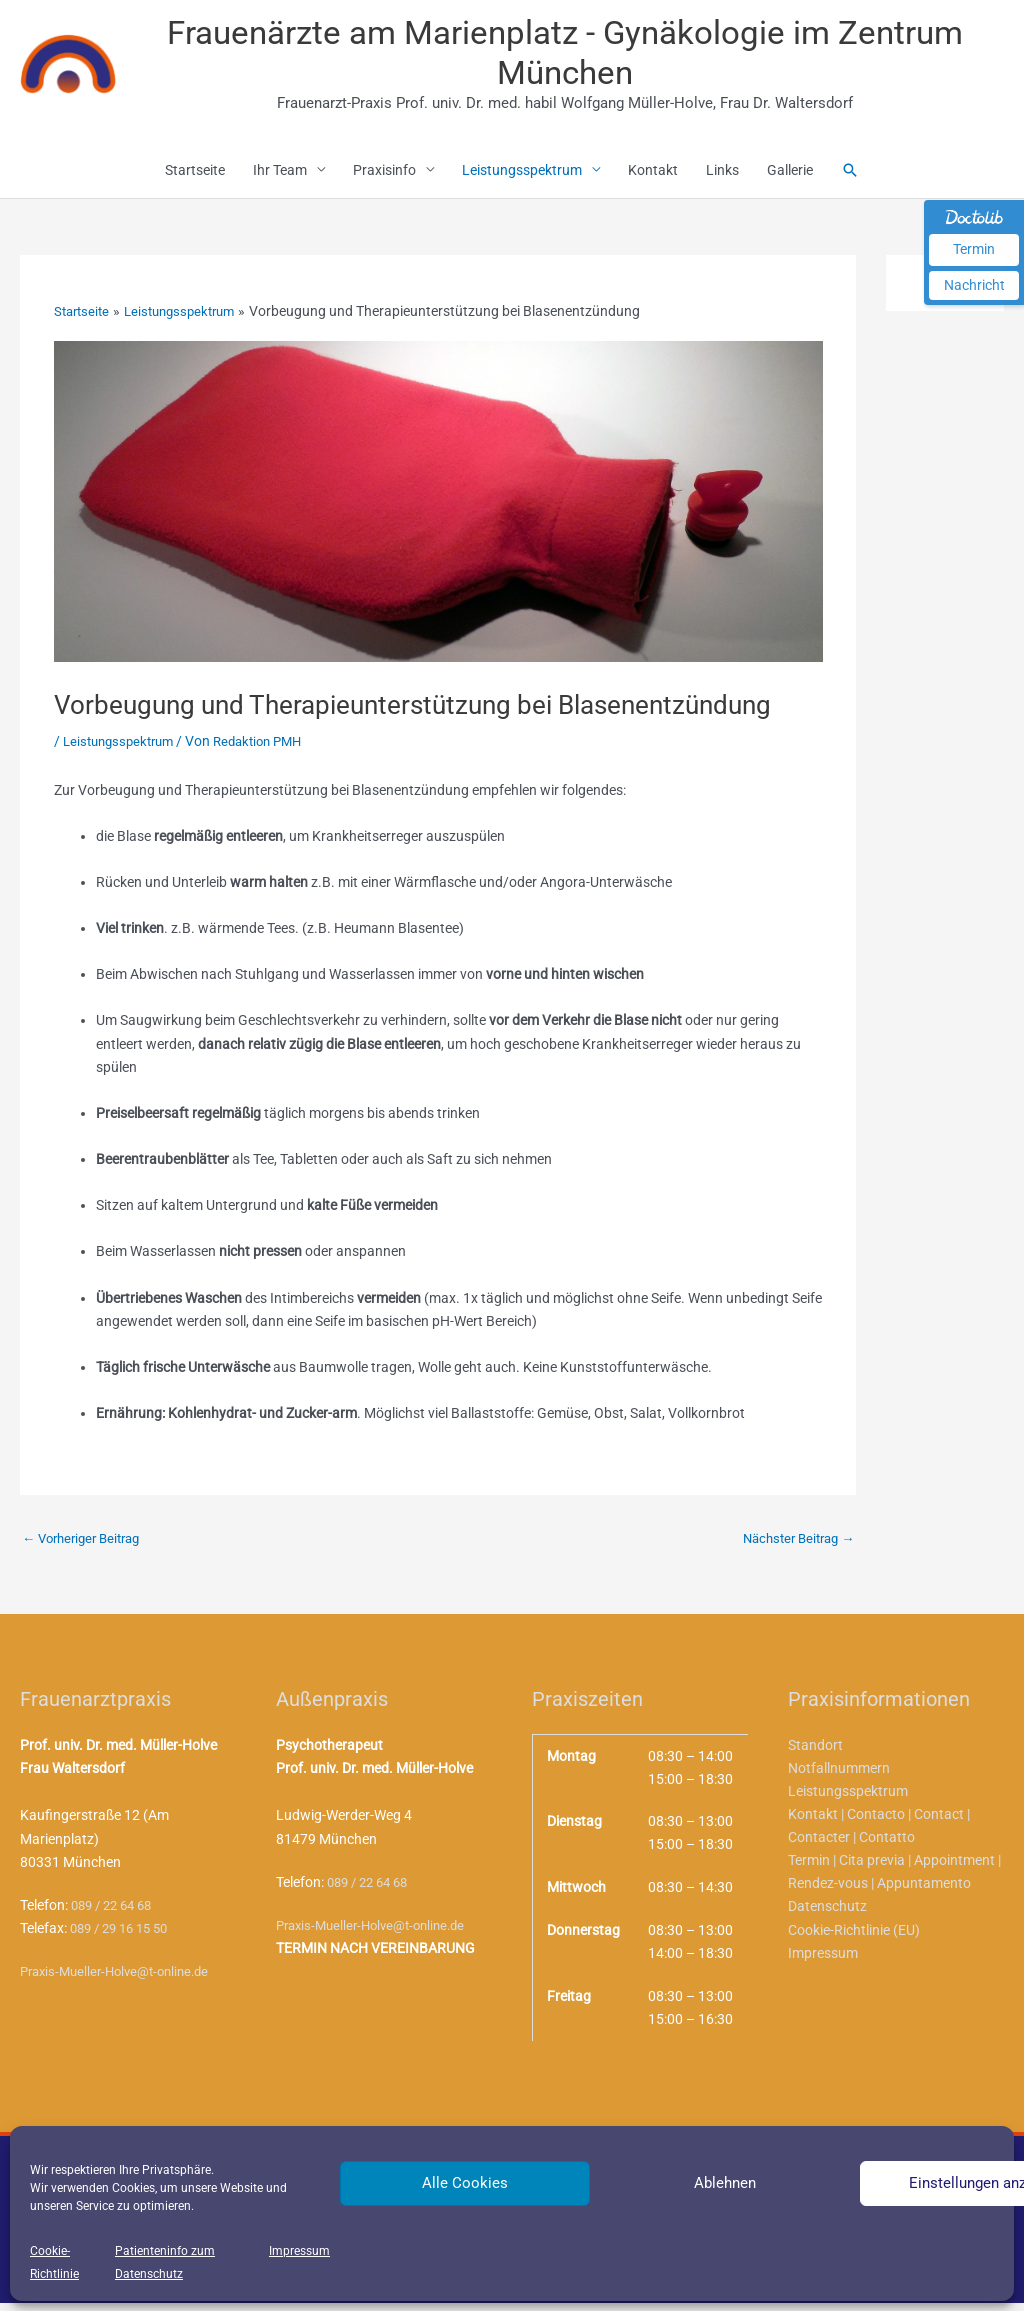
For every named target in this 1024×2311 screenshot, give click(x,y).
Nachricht (974, 285)
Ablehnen (725, 2183)
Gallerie (790, 177)
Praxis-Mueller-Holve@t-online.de (122, 1979)
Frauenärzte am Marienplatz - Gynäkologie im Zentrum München (569, 55)
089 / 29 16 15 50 (124, 1936)
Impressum (299, 2251)
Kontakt (653, 177)
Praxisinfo (384, 177)
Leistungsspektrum (522, 177)
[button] (850, 176)
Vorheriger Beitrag (87, 1546)
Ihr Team (280, 177)
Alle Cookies (465, 2183)
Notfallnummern (839, 1776)
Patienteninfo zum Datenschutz (165, 2262)
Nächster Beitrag (793, 1546)
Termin (974, 249)
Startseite (195, 177)
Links (722, 177)
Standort (815, 1753)
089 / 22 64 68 (116, 1913)
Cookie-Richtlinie (54, 2262)
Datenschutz (827, 1915)
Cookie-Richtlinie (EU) (854, 1938)
